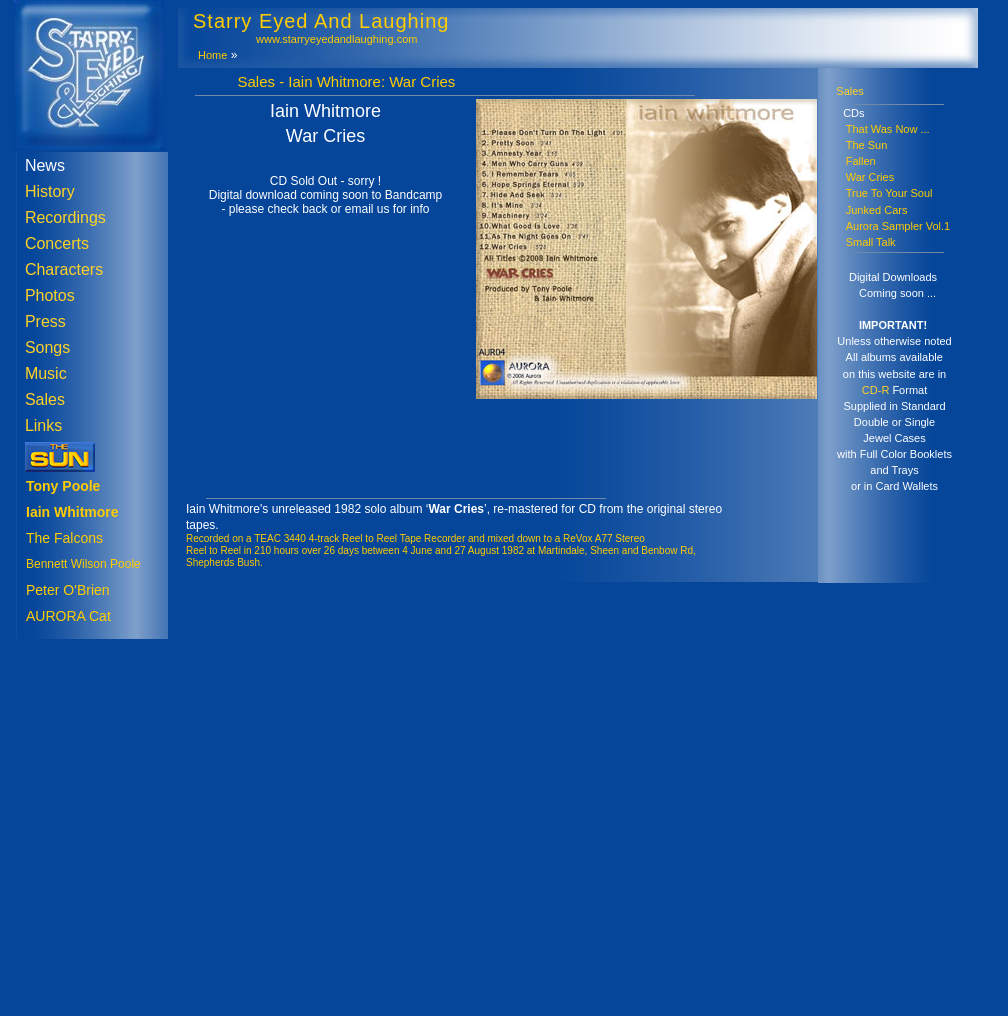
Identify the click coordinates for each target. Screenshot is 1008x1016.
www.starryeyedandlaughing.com (336, 39)
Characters (64, 269)
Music (46, 373)
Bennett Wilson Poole (83, 564)
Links (43, 425)
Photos (50, 295)
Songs (47, 347)
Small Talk (871, 242)
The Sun (867, 145)
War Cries (870, 177)
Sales (45, 399)
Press (45, 321)
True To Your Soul (889, 193)
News (45, 165)
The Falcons (64, 538)
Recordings (65, 217)
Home (212, 55)
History (50, 191)
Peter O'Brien (68, 590)
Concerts (57, 243)
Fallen (861, 161)
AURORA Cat (68, 616)
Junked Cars (877, 210)
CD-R (876, 390)
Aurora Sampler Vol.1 (898, 226)
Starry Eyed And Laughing (321, 21)
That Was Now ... (888, 129)
